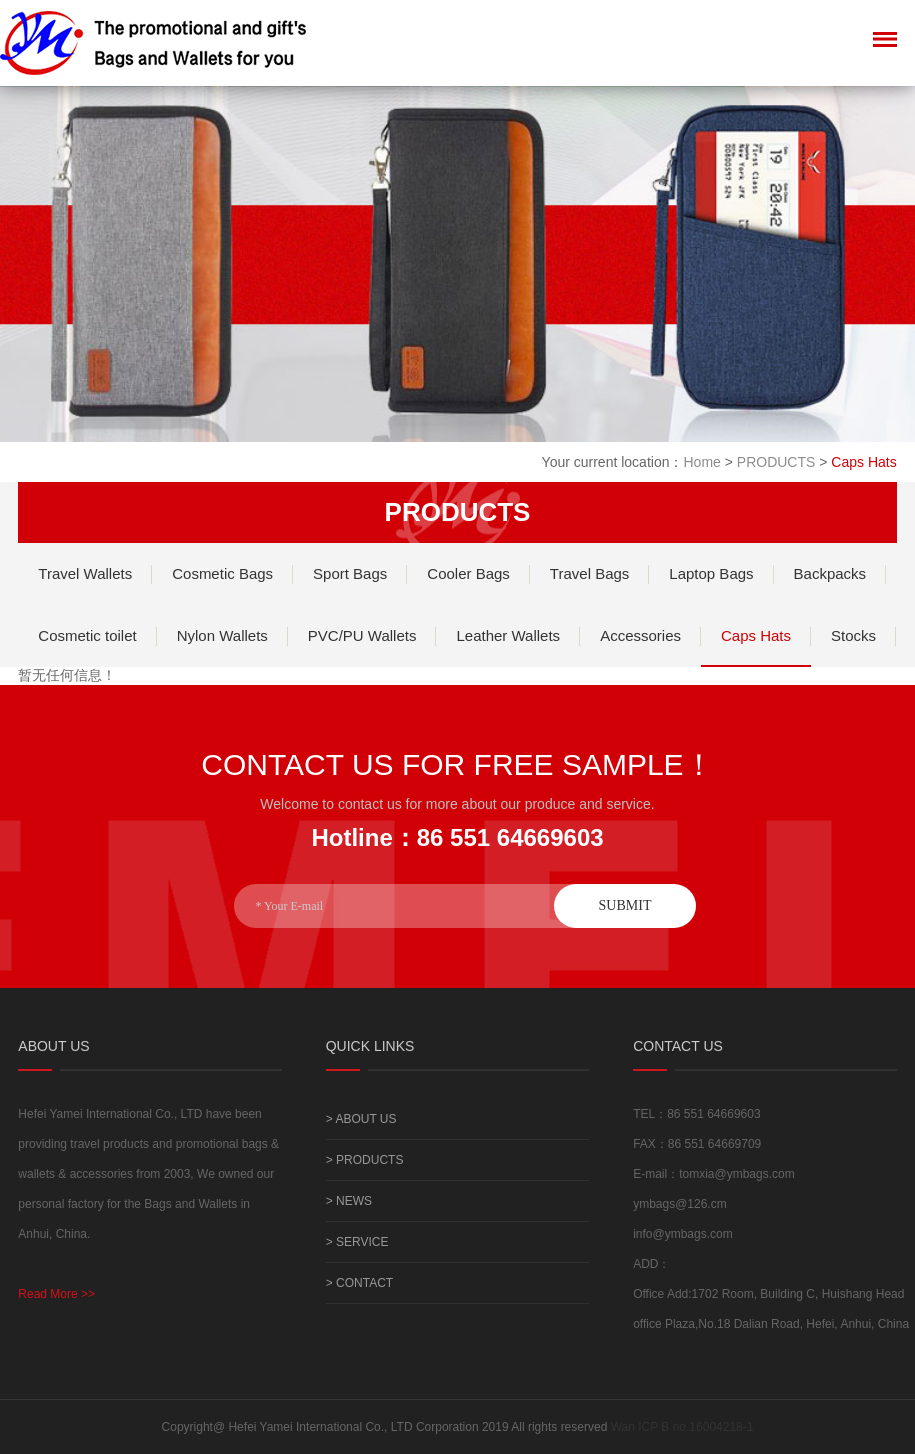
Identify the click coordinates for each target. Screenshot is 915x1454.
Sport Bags (350, 573)
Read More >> (56, 1294)
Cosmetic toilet (87, 635)
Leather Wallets (508, 635)
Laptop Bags (711, 573)
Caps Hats (756, 635)
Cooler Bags (468, 573)
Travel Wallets (85, 573)
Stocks (853, 635)
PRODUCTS (776, 462)
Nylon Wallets (222, 635)
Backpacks (830, 573)
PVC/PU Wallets (362, 635)
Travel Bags (589, 573)
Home (701, 462)
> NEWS (349, 1201)
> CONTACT (359, 1283)
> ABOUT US (361, 1119)
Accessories (640, 635)
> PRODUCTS (365, 1160)
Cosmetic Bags (222, 573)
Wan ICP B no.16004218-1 (682, 1427)
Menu (884, 35)
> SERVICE (357, 1242)
